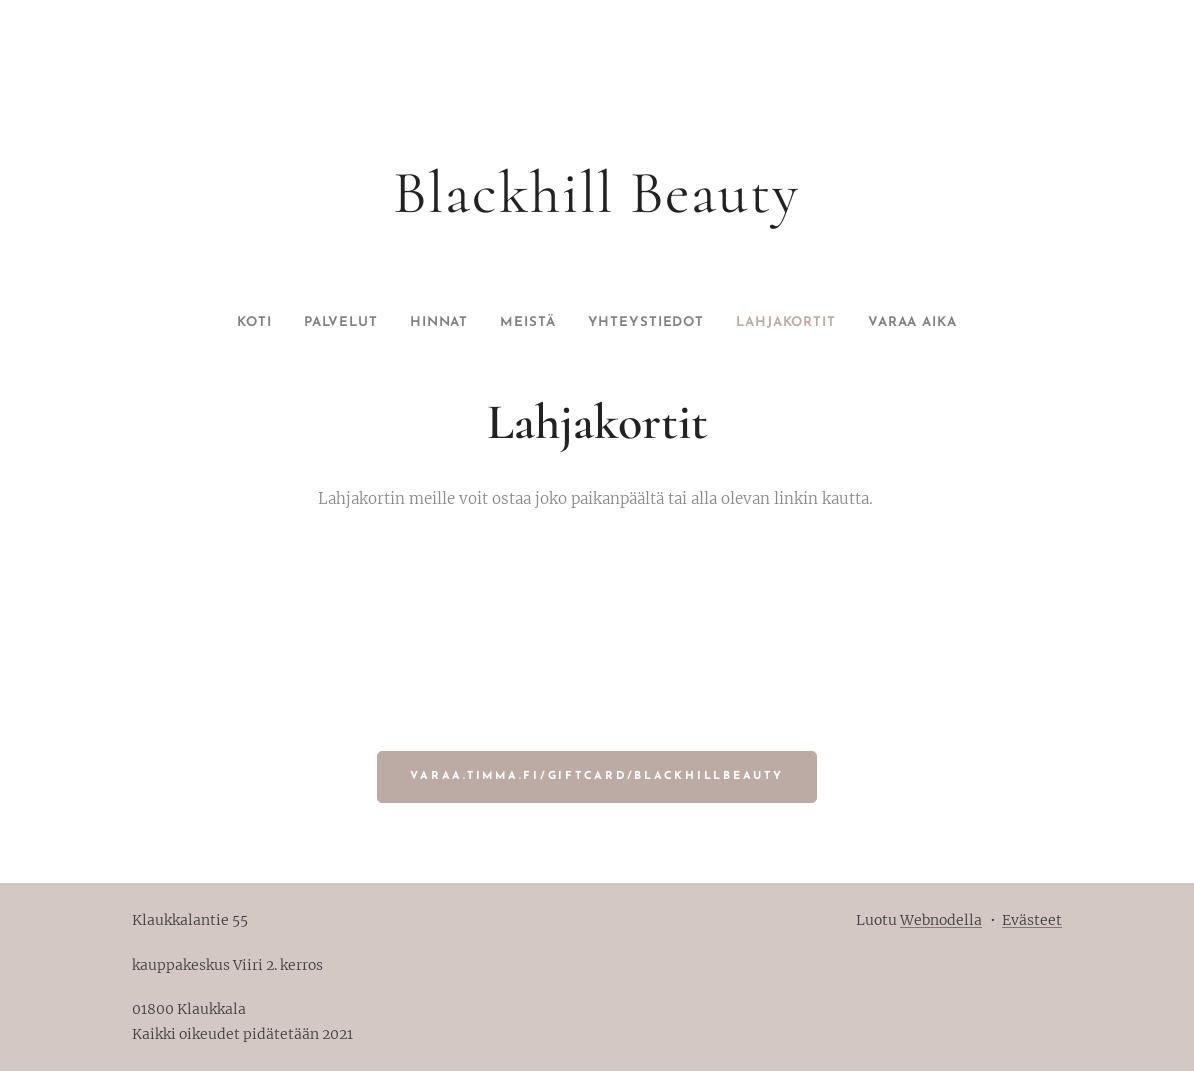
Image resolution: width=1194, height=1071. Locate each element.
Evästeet (1032, 920)
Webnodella (941, 920)
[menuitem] (218, 323)
